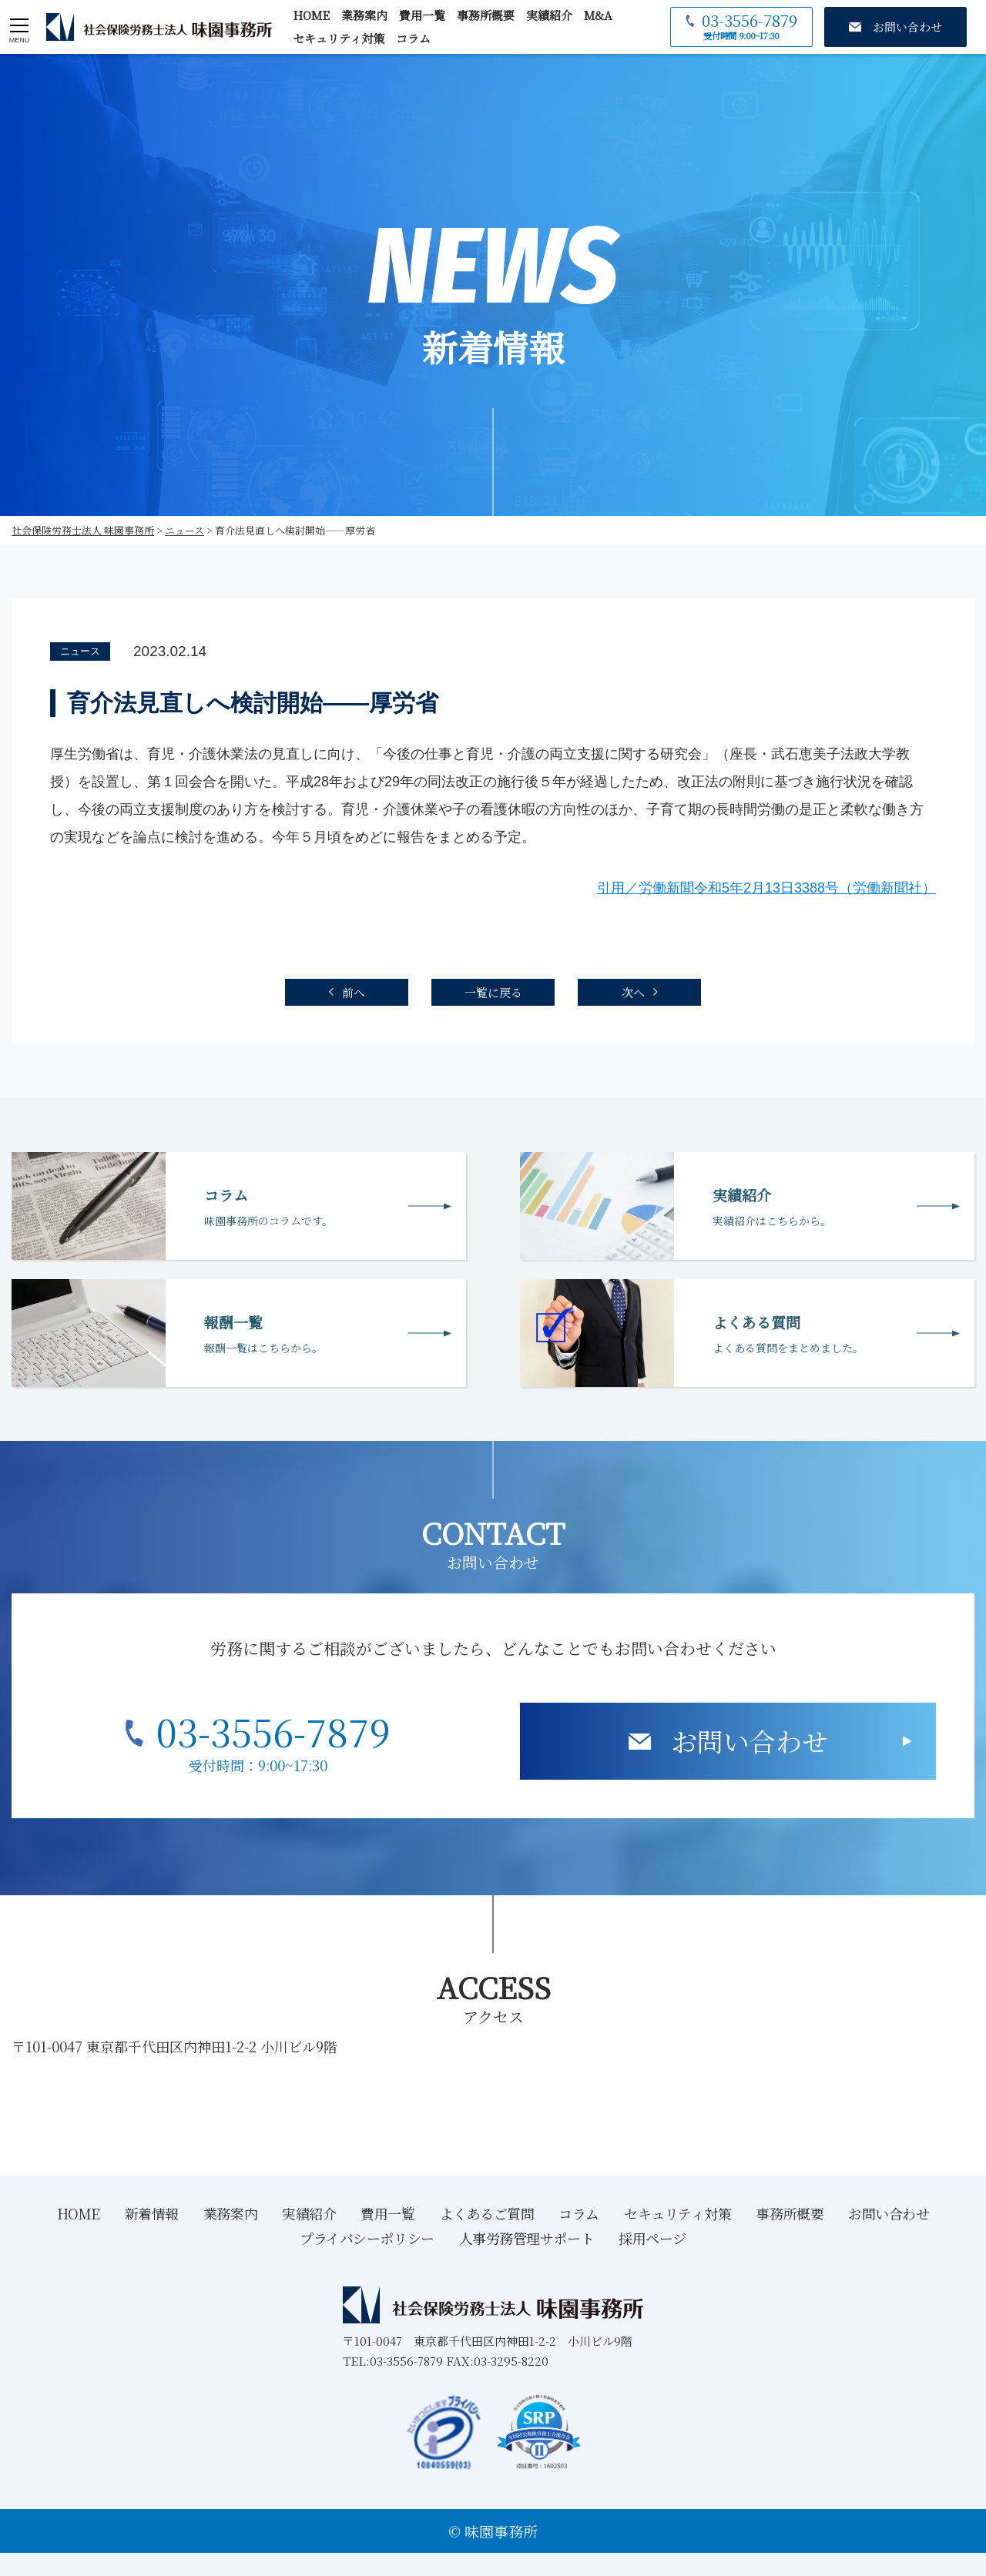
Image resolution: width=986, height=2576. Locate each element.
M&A (598, 15)
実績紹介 (549, 15)
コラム (413, 38)
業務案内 (364, 15)
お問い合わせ (749, 1741)
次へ (633, 992)
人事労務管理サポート (527, 2238)
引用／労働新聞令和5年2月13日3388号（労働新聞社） (766, 888)
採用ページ (652, 2238)
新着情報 (152, 2213)
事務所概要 (486, 15)
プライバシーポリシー (367, 2238)
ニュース (80, 651)
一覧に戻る (493, 992)
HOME (311, 15)
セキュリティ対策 (338, 38)
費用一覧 (422, 15)
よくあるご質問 (487, 2213)
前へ (353, 992)
